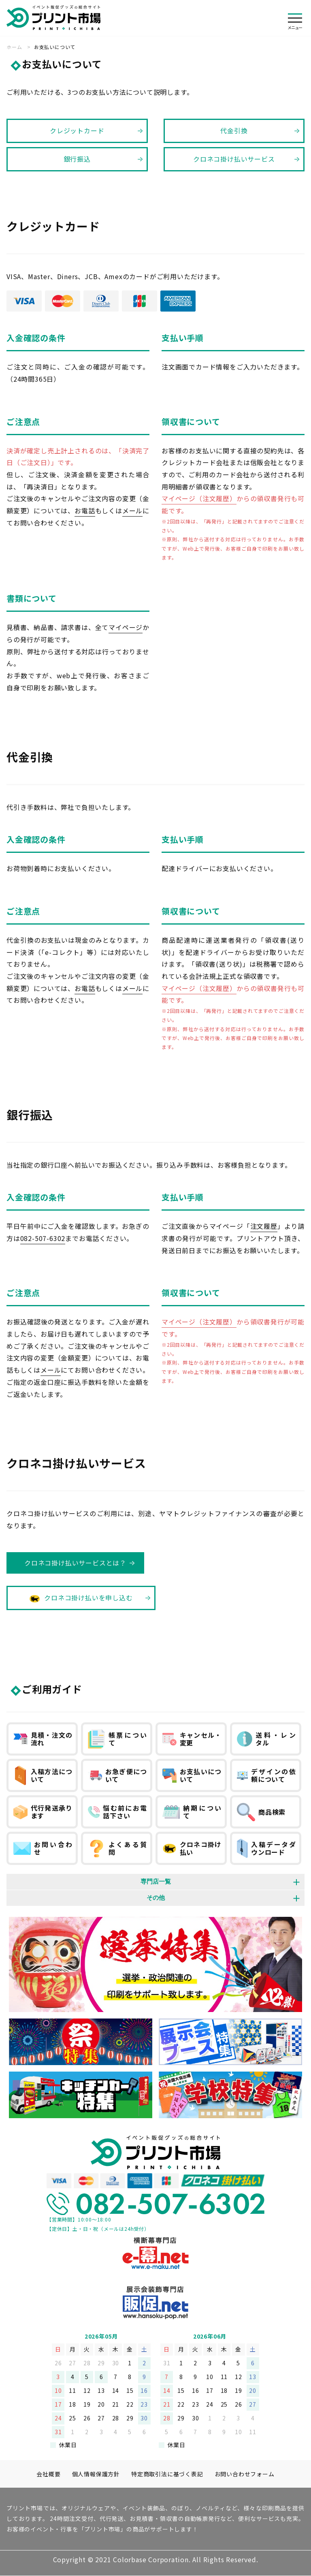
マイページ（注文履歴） (199, 498)
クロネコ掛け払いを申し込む (80, 1597)
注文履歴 (263, 1226)
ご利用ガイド (52, 1689)
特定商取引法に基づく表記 (167, 2474)
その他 (156, 1897)
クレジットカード (77, 130)
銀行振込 (77, 159)
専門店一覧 (156, 1881)
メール (132, 510)
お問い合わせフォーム (245, 2474)
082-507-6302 (43, 1238)
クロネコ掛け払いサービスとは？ (75, 1563)
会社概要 (48, 2474)
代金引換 (233, 130)
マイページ (126, 627)
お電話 (85, 510)
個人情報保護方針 (96, 2474)
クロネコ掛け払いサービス (234, 159)
